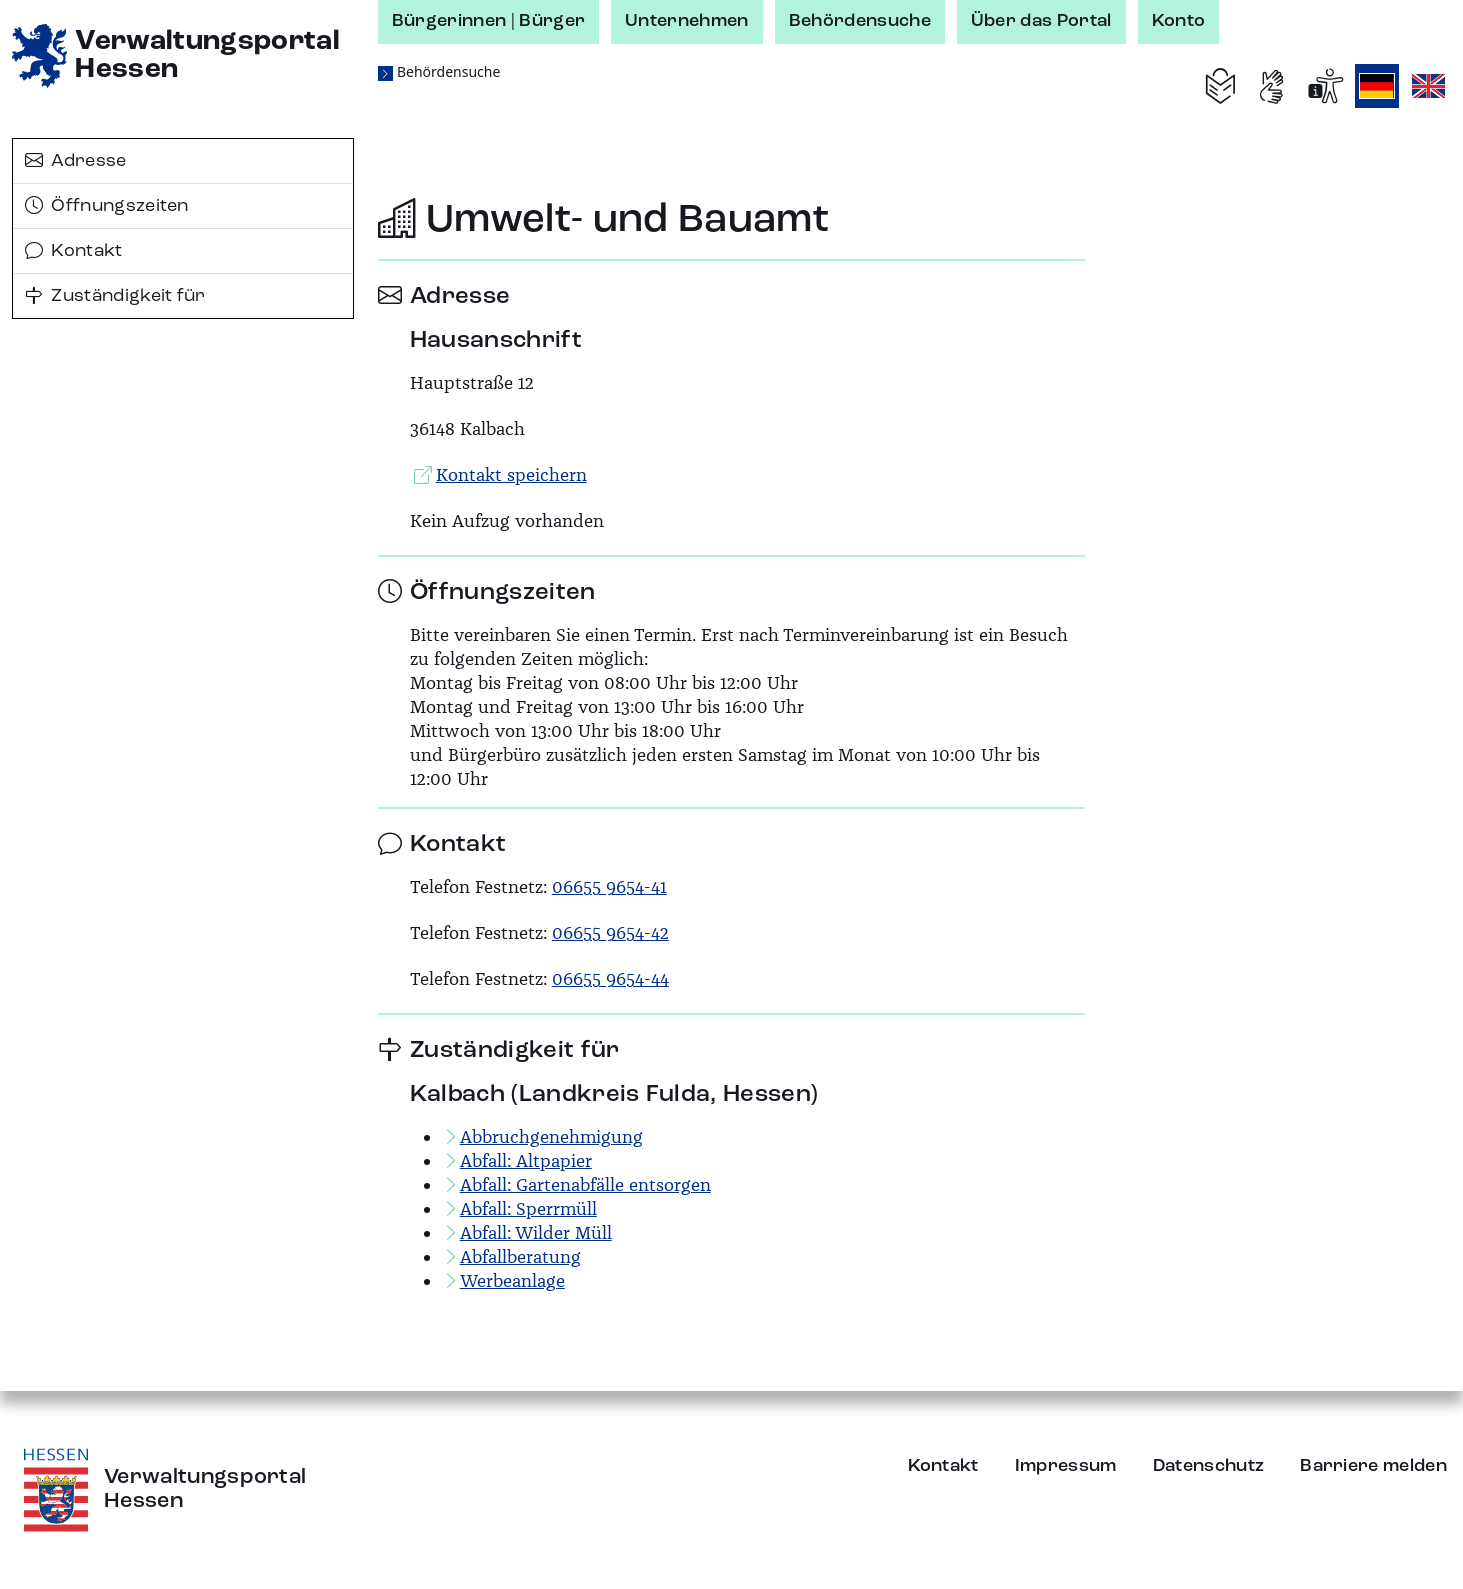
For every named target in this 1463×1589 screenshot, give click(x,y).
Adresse (76, 161)
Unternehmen (687, 21)
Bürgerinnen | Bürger (488, 21)
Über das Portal (1041, 21)
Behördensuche (860, 21)
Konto (1179, 21)
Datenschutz (1209, 1466)
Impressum (1066, 1466)
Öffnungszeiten (107, 206)
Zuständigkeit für (115, 296)
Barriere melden (1373, 1466)
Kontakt (74, 251)
